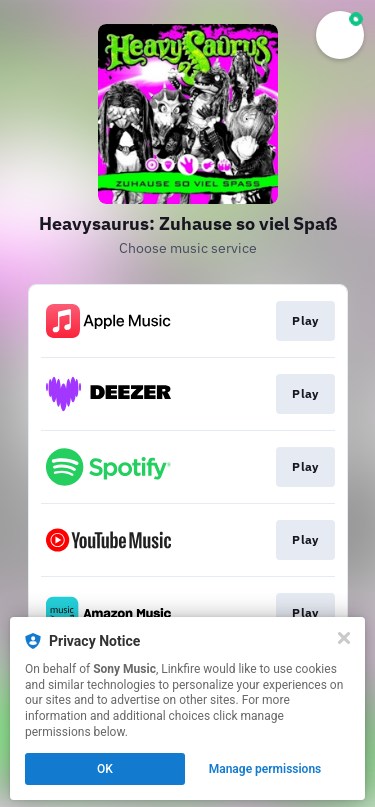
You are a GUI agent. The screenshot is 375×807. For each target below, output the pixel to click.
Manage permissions (265, 769)
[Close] (344, 638)
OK (105, 769)
